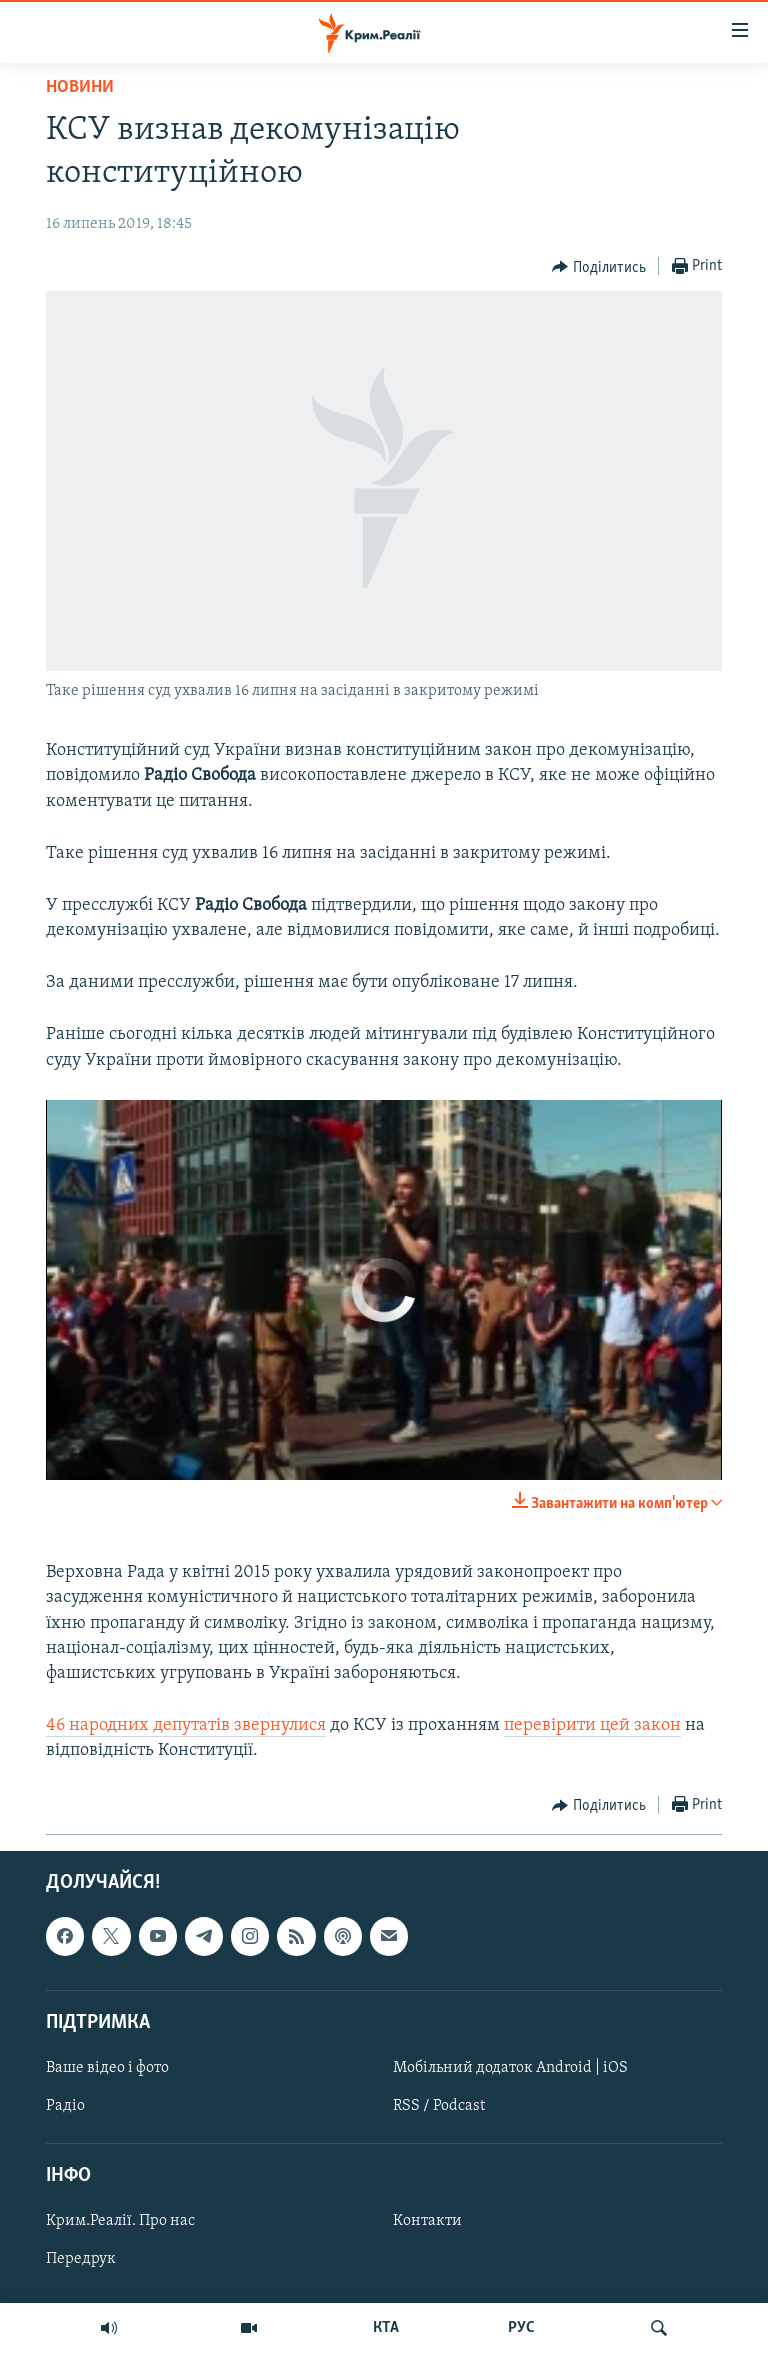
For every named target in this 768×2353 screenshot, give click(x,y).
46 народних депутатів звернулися (186, 1725)
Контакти (427, 2221)
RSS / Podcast (439, 2106)
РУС (521, 2328)
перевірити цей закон (592, 1725)
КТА (386, 2328)
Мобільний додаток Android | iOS (510, 2068)
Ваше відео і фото (107, 2068)
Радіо (65, 2106)
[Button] (599, 267)
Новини (80, 87)
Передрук (81, 2259)
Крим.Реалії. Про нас (120, 2221)
